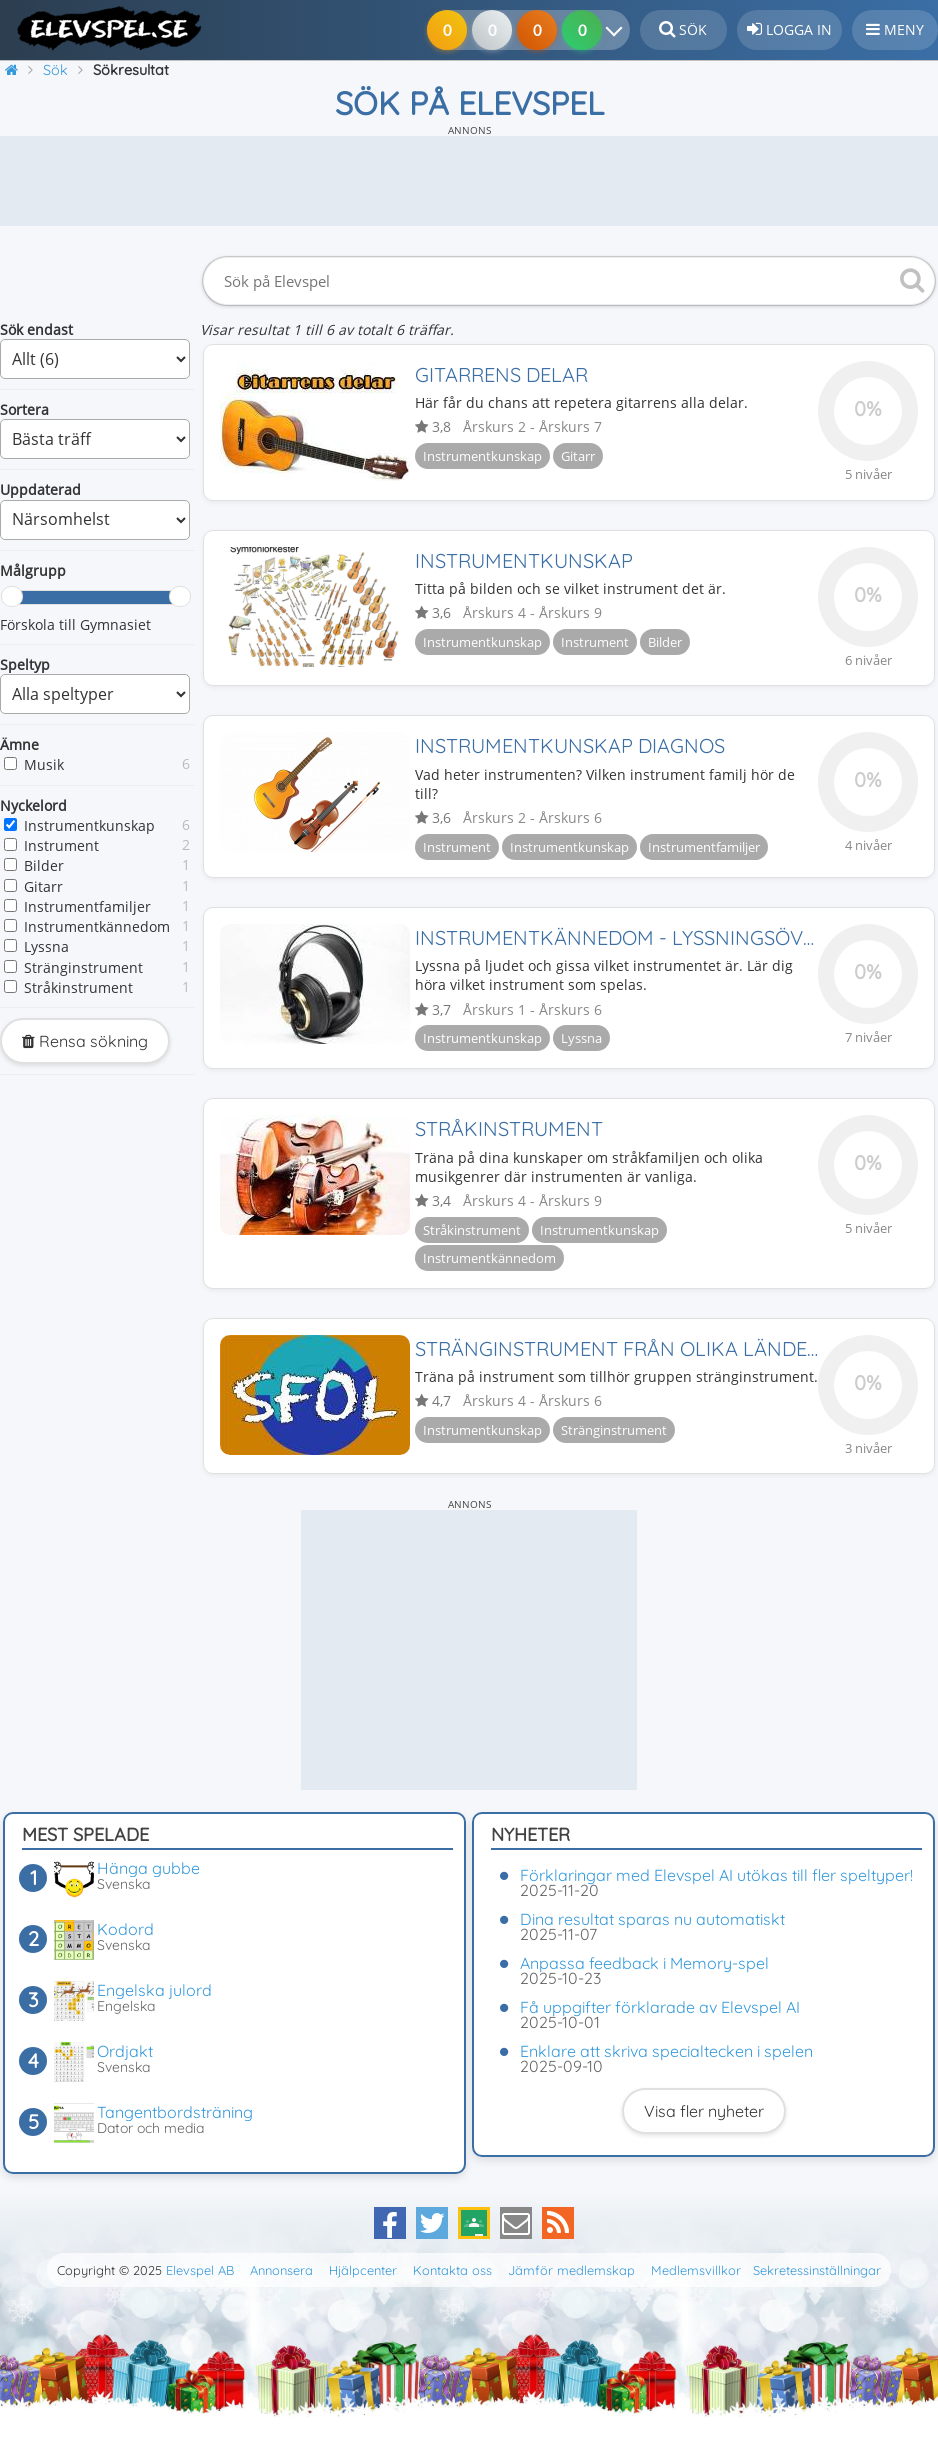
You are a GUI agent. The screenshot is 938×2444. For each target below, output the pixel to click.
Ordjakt (125, 2051)
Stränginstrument (83, 967)
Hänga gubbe (148, 1868)
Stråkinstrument (78, 987)
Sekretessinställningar (817, 2270)
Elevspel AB (200, 2270)
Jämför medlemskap (571, 2270)
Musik (44, 764)
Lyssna (46, 946)
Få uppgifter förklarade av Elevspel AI (660, 2007)
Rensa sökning (85, 1041)
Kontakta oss (452, 2270)
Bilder (44, 865)
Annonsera (281, 2270)
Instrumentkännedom (97, 926)
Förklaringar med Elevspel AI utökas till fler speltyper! (716, 1875)
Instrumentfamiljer (87, 906)
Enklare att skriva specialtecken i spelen (666, 2051)
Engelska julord (154, 1990)
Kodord (125, 1929)
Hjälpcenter (363, 2270)
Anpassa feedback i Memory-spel (644, 1963)
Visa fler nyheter (704, 2111)
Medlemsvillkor (696, 2270)
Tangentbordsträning (175, 2112)
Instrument (61, 845)
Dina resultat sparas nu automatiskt (652, 1919)
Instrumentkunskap (89, 825)
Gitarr (43, 886)
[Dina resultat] (611, 30)
